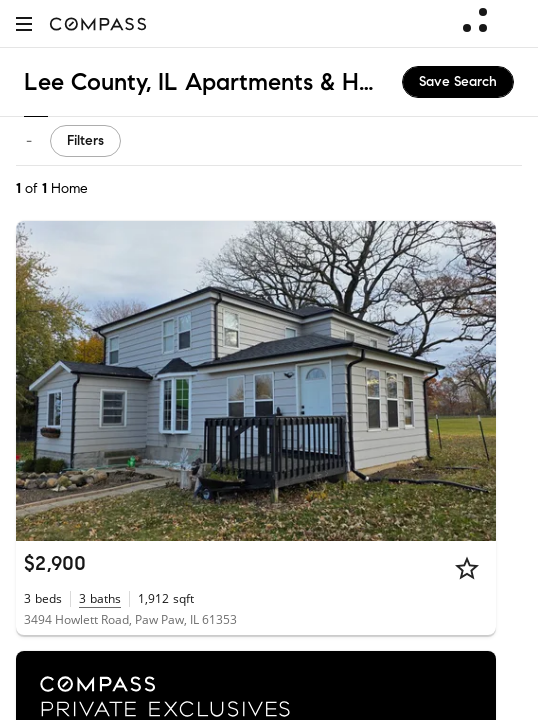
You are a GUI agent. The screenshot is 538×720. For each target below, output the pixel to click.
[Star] (467, 568)
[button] (24, 23)
